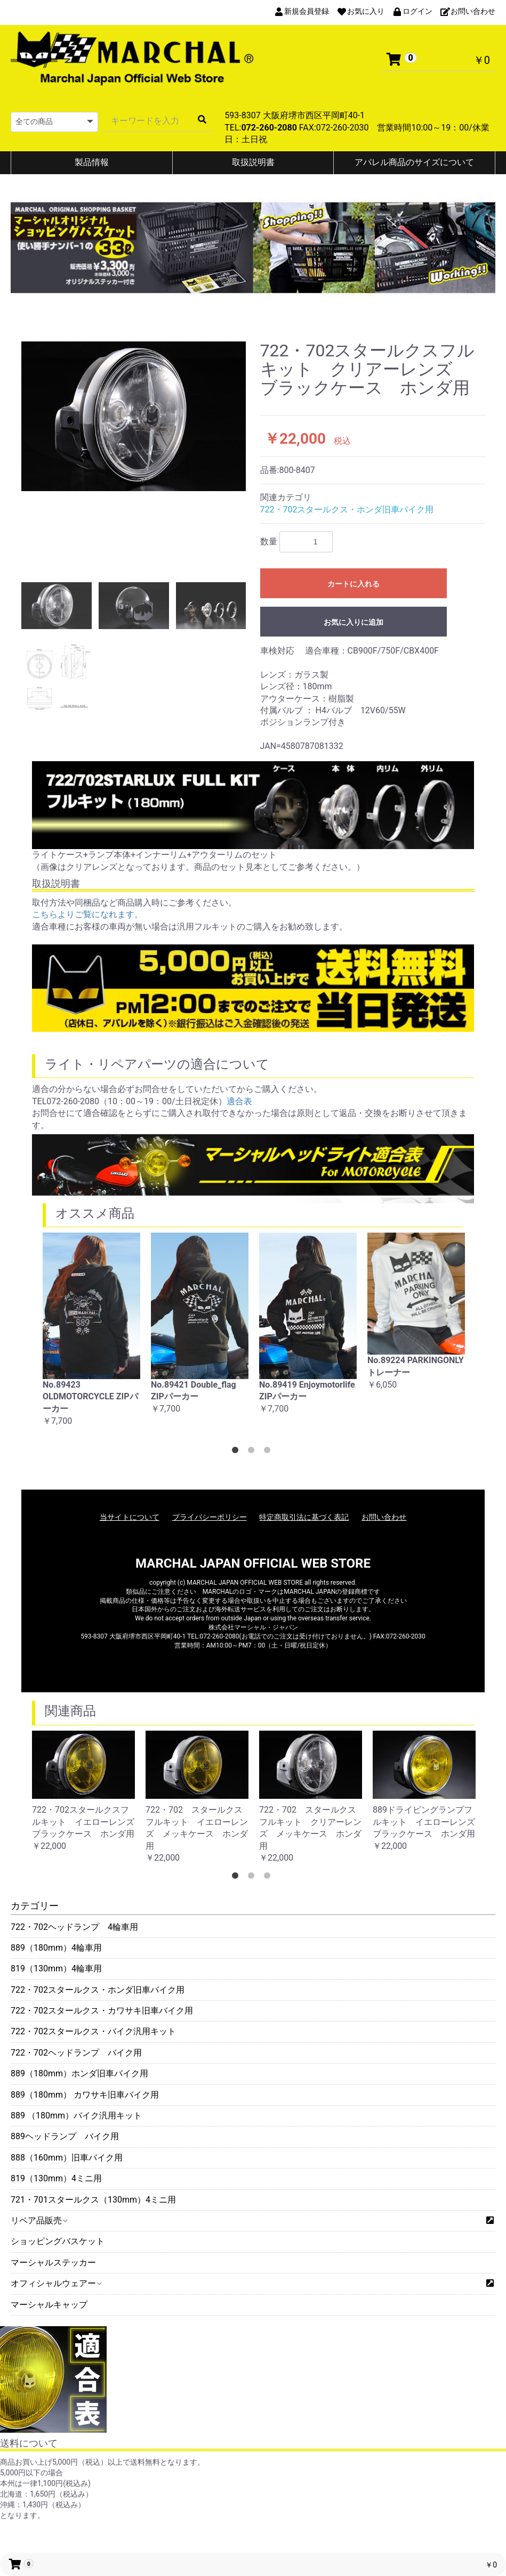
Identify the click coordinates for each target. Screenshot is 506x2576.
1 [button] (237, 1452)
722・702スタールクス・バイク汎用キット (93, 2031)
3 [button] (269, 1452)
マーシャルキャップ (49, 2305)
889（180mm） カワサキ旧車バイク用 (85, 2095)
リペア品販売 (39, 2220)
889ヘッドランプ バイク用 (65, 2136)
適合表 (239, 1101)
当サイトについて (129, 1517)
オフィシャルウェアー (56, 2283)
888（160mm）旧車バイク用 (67, 2158)
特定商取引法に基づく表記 (304, 1517)
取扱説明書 (253, 162)
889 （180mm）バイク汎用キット (76, 2115)
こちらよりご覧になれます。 (87, 914)
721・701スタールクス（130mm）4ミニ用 (93, 2200)
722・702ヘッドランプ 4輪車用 (74, 1927)
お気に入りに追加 (353, 622)
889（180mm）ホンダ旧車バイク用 (79, 2073)
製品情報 (92, 162)
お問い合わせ (384, 1517)
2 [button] (253, 1452)
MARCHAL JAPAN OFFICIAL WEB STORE (253, 1563)
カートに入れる (353, 584)
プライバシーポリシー (209, 1517)
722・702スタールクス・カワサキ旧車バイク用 (102, 2011)
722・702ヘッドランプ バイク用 (76, 2053)
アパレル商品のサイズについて (414, 162)
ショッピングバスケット (58, 2241)
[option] (133, 416)
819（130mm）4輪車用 (56, 1968)
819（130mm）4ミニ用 (56, 2178)
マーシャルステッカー (53, 2262)
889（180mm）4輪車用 (56, 1948)
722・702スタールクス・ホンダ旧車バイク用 (97, 1990)
